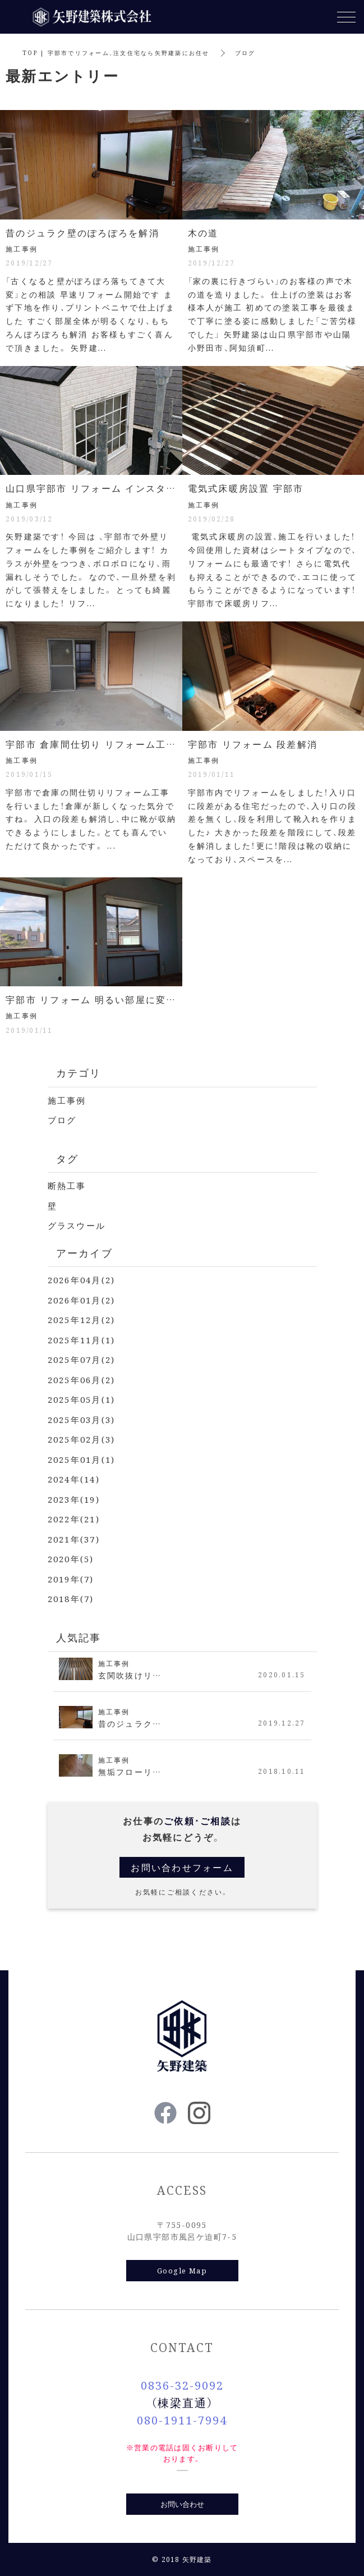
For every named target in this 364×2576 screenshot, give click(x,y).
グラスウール (77, 1225)
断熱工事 (67, 1185)
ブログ (62, 1119)
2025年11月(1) (82, 1340)
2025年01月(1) (82, 1459)
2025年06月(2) (82, 1379)
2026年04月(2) (82, 1279)
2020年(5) (71, 1558)
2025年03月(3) (82, 1419)
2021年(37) (74, 1539)
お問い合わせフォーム (182, 1867)
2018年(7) (71, 1598)
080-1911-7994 (182, 2420)
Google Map (182, 2270)
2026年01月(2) (82, 1300)
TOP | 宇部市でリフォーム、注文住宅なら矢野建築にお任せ (116, 52)
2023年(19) (74, 1499)
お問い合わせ (182, 2504)
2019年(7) (71, 1579)
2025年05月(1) (82, 1399)
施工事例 (67, 1100)
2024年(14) (74, 1479)
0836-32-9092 (182, 2385)
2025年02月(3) (82, 1439)
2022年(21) (74, 1519)
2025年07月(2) (82, 1359)
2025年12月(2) (82, 1319)
